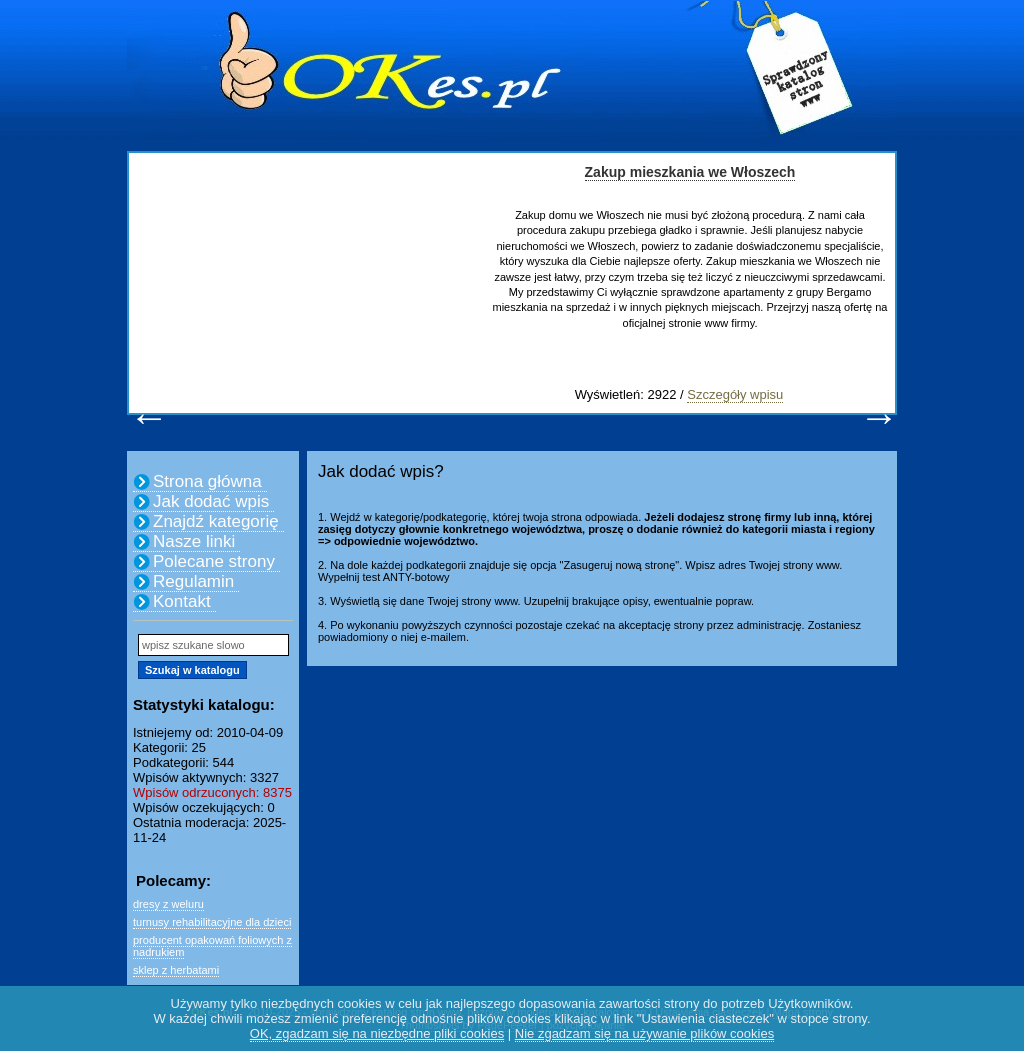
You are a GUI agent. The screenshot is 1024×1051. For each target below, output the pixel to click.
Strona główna (207, 481)
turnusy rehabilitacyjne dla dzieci (212, 922)
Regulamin (193, 581)
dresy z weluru (168, 904)
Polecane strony (214, 561)
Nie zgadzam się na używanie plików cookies (644, 1033)
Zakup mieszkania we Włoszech (690, 172)
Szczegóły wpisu (735, 394)
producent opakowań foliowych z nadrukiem (212, 946)
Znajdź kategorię (216, 521)
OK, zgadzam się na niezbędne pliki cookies (377, 1033)
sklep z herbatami (176, 970)
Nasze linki (194, 541)
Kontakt (182, 601)
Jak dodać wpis (211, 501)
